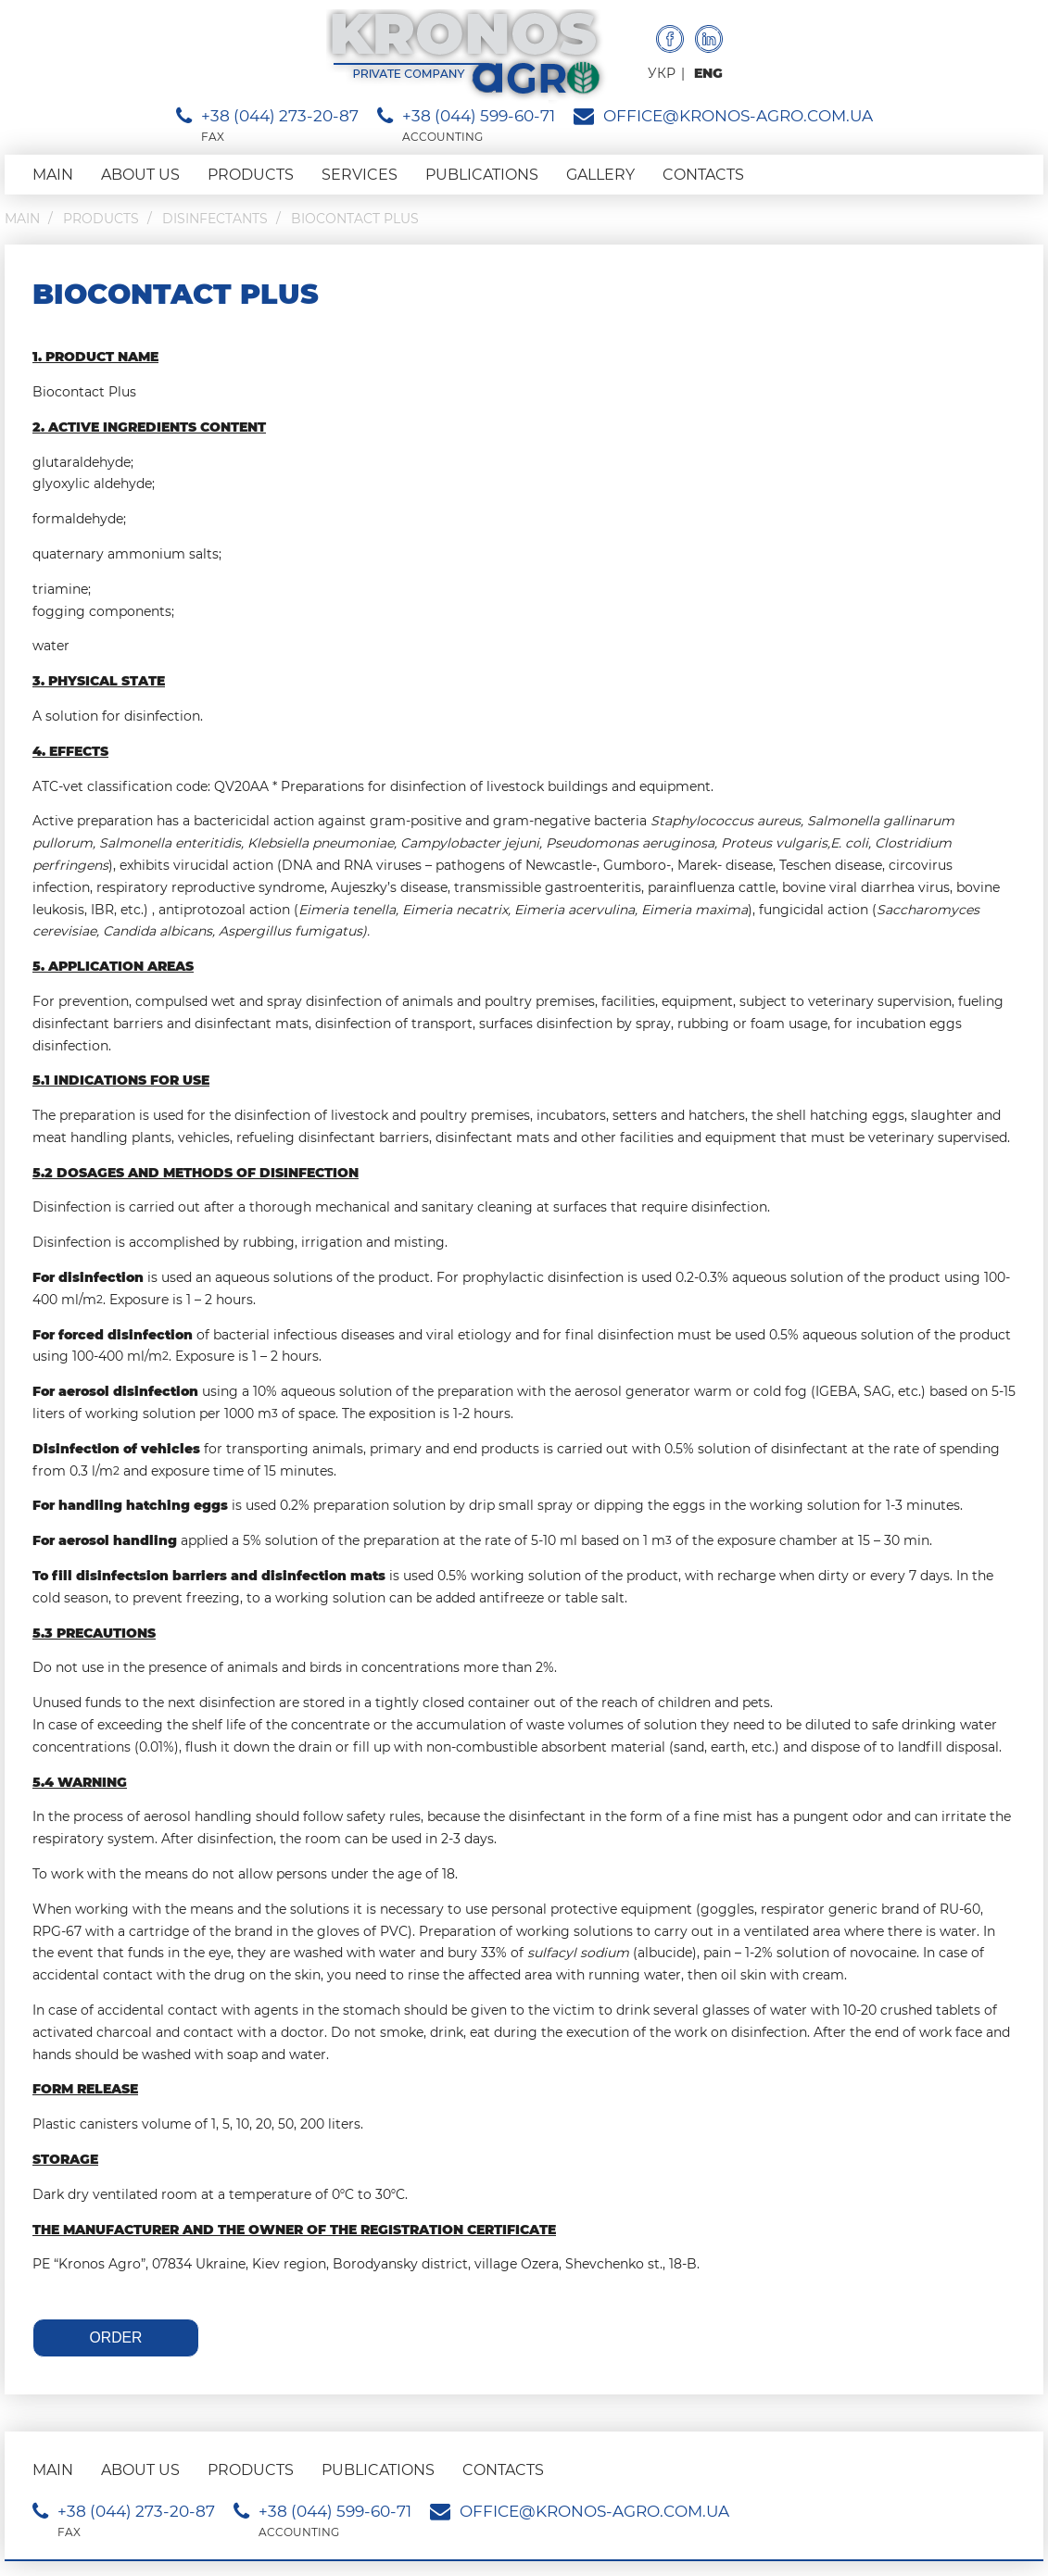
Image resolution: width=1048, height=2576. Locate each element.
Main (52, 174)
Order (116, 2337)
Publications (481, 174)
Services (360, 174)
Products (251, 174)
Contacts (703, 174)
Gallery (600, 174)
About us (140, 174)
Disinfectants (215, 218)
